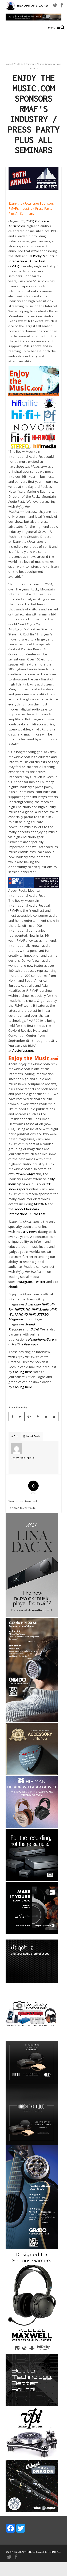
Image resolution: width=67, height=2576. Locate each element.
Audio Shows (44, 64)
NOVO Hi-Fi (26, 1314)
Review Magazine (28, 1174)
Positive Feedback (24, 1344)
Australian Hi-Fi (36, 1304)
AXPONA (40, 1204)
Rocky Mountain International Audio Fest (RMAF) (32, 261)
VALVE (34, 1329)
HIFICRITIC (22, 1309)
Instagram (24, 1282)
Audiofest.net (22, 1050)
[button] (51, 27)
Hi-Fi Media (39, 1309)
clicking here (22, 1372)
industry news (26, 1232)
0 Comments (30, 64)
